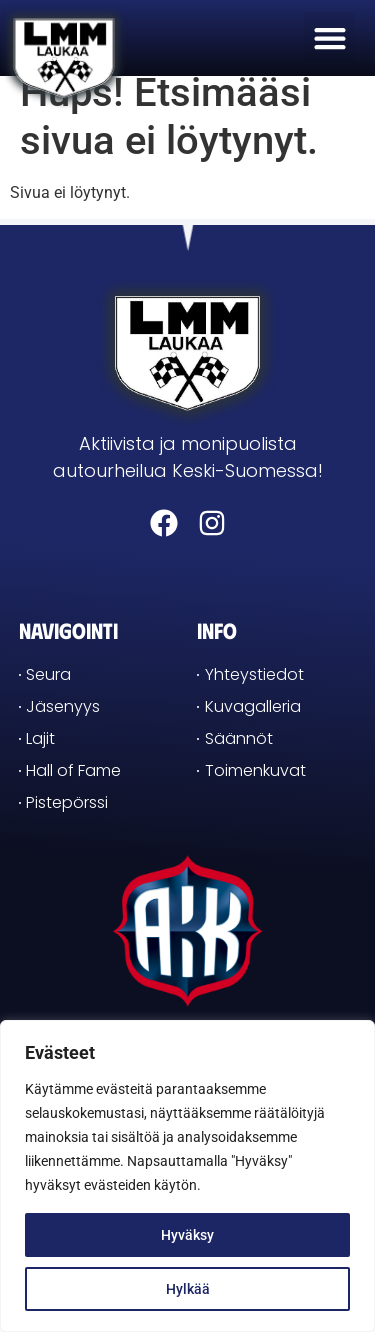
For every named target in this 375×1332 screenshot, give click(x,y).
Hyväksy (187, 1235)
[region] (187, 1176)
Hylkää (188, 1289)
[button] (329, 37)
